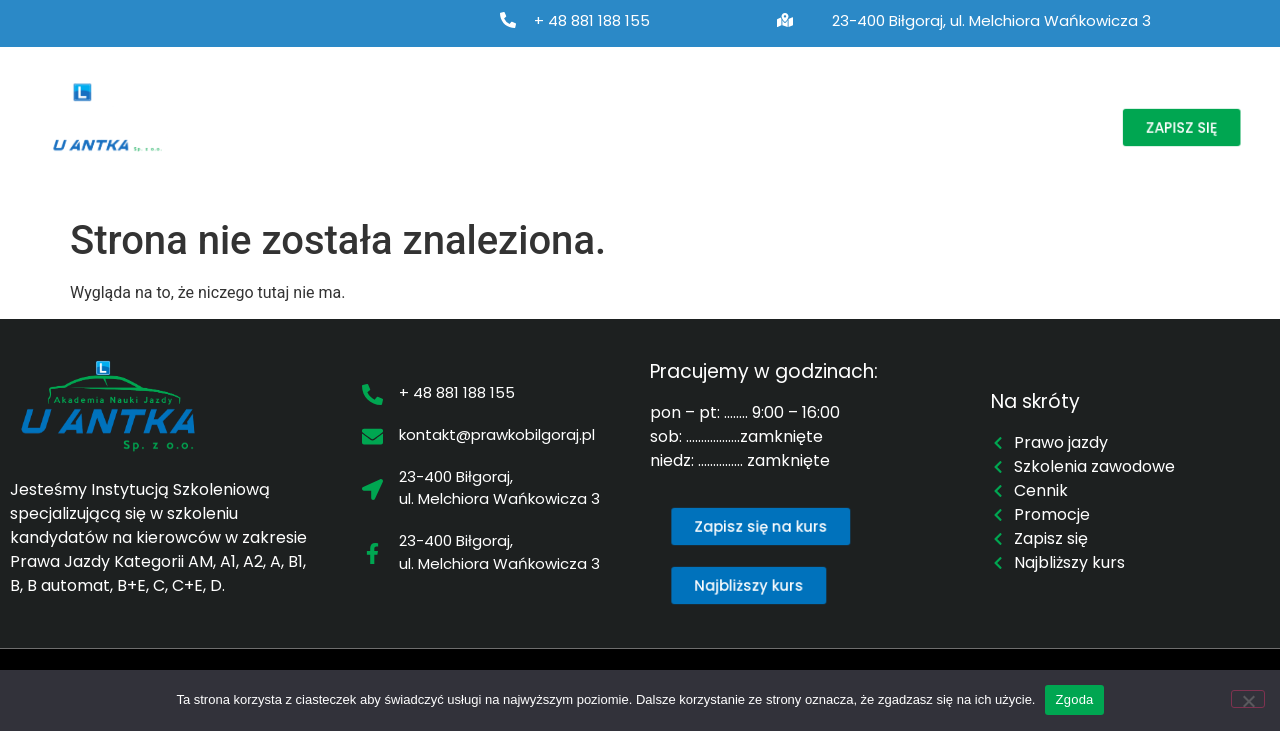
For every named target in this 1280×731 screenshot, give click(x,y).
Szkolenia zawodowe (571, 105)
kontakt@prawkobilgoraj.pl (497, 434)
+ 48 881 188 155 (592, 20)
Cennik (873, 105)
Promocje (973, 105)
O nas (255, 105)
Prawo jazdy (385, 105)
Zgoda (1074, 699)
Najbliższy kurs (754, 105)
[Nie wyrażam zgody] (1248, 699)
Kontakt (252, 151)
